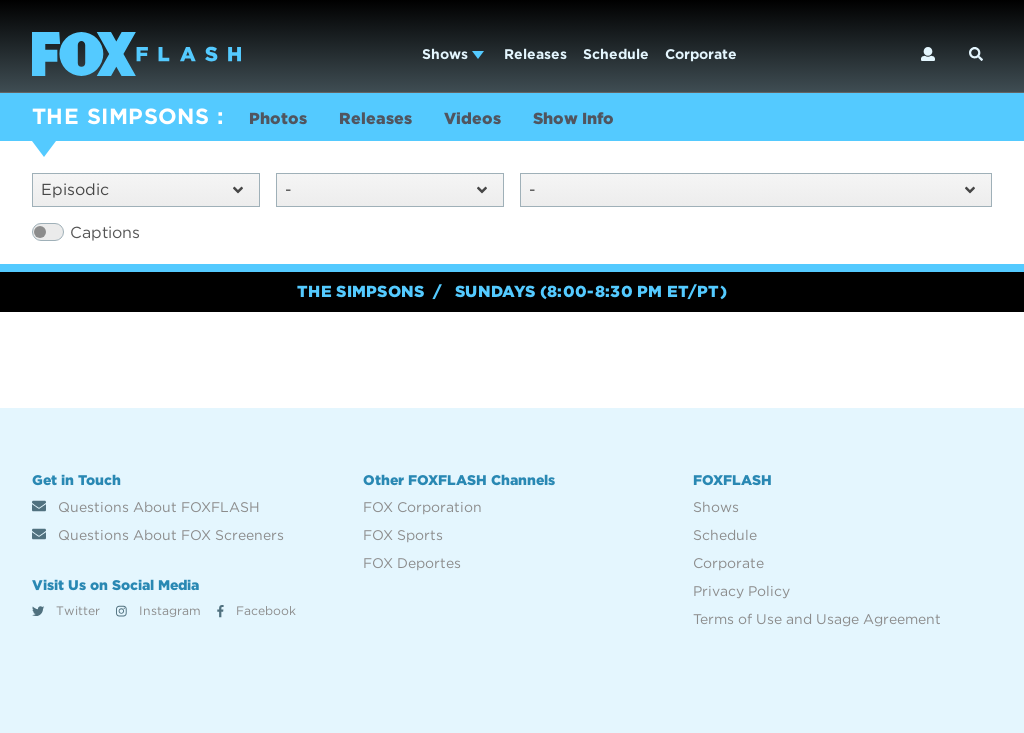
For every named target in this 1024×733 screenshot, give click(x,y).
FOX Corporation (422, 507)
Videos (472, 118)
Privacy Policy (741, 591)
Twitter (66, 610)
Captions (105, 232)
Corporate (701, 54)
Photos (278, 118)
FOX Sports (403, 535)
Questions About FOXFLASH (146, 507)
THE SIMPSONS (120, 116)
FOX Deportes (412, 563)
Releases (535, 54)
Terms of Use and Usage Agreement (817, 619)
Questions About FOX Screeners (158, 535)
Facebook (256, 610)
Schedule (616, 54)
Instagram (158, 610)
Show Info (573, 118)
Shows (453, 54)
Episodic (142, 189)
